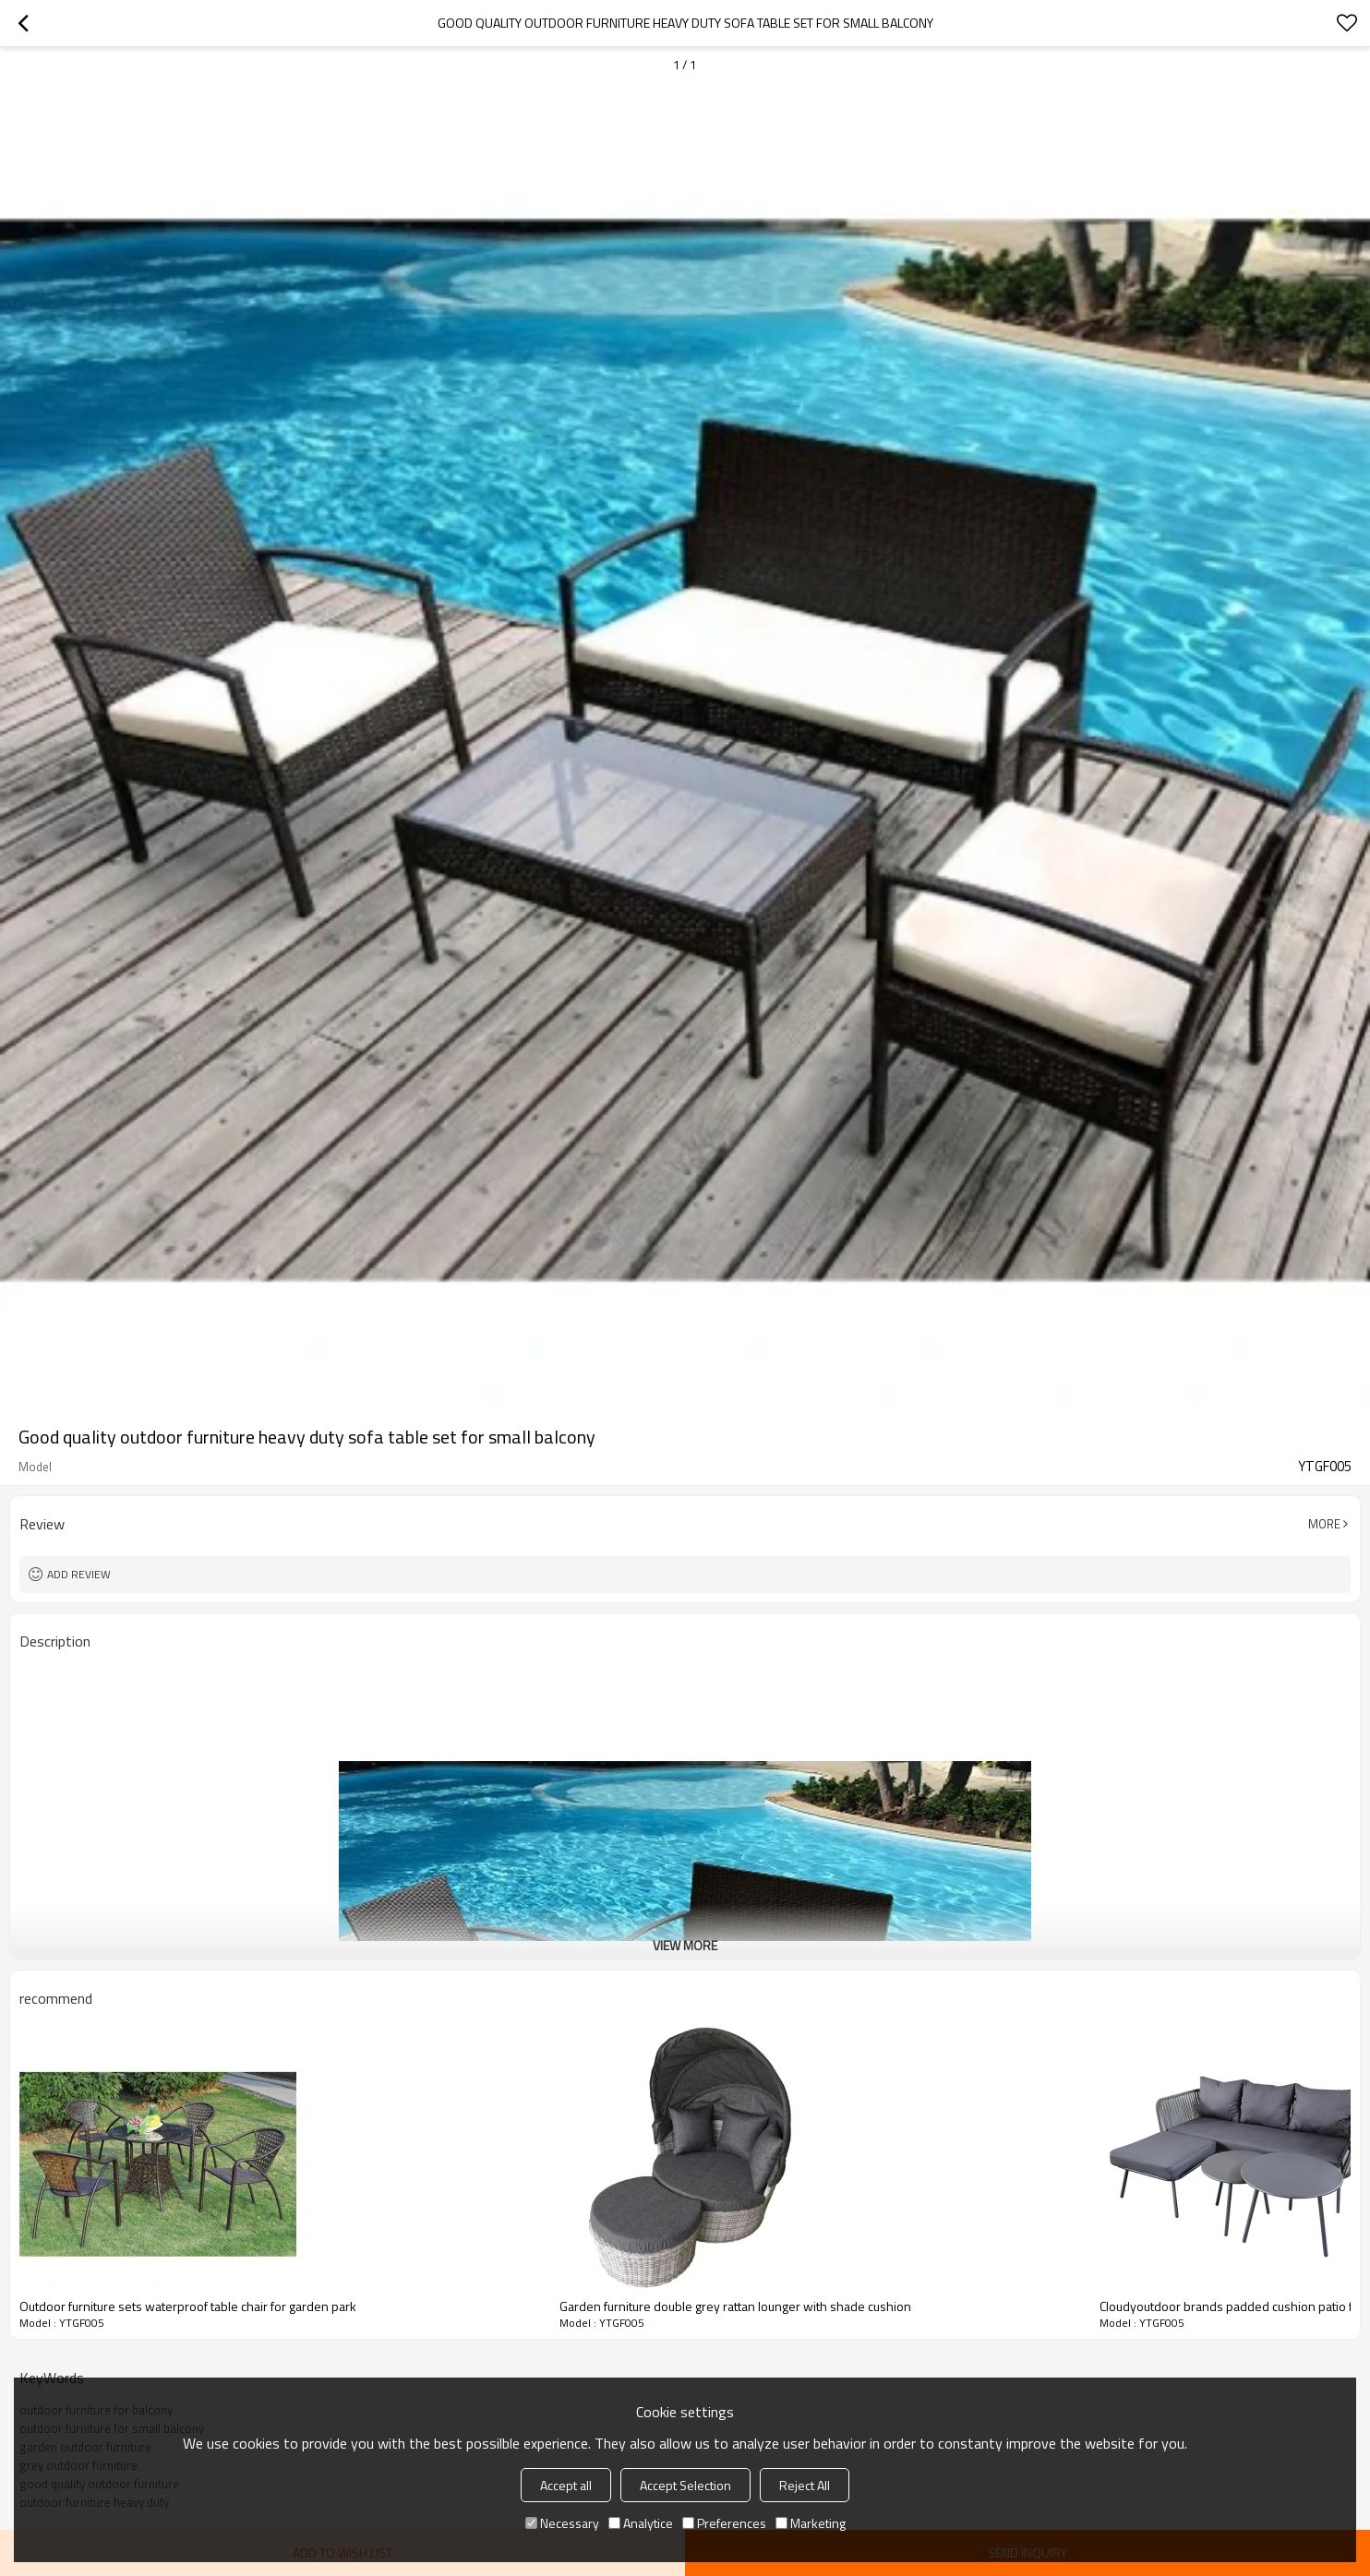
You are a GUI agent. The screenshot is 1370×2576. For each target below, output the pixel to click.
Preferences (724, 2523)
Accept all (566, 2485)
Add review (79, 1574)
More (1324, 1524)
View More (685, 1945)
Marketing (810, 2523)
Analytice (640, 2523)
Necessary (562, 2523)
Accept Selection (685, 2485)
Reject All (804, 2485)
